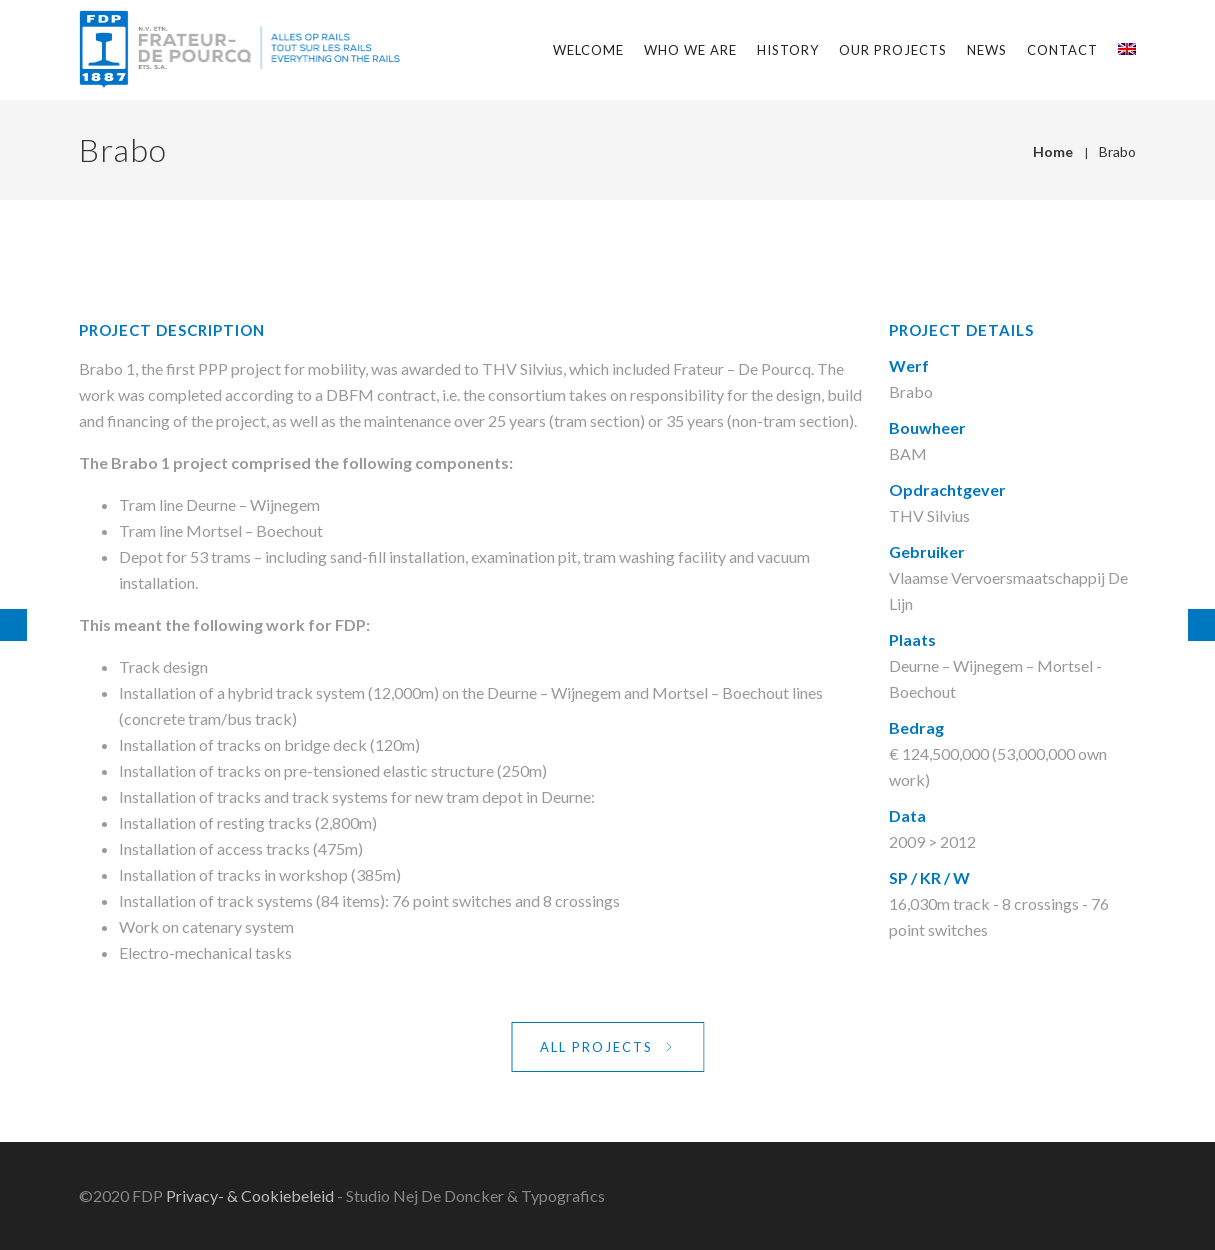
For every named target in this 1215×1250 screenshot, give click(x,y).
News (987, 50)
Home (1053, 151)
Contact (1062, 50)
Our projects (893, 50)
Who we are (690, 50)
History (788, 50)
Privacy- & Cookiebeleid (250, 1195)
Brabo (1117, 151)
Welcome (588, 50)
